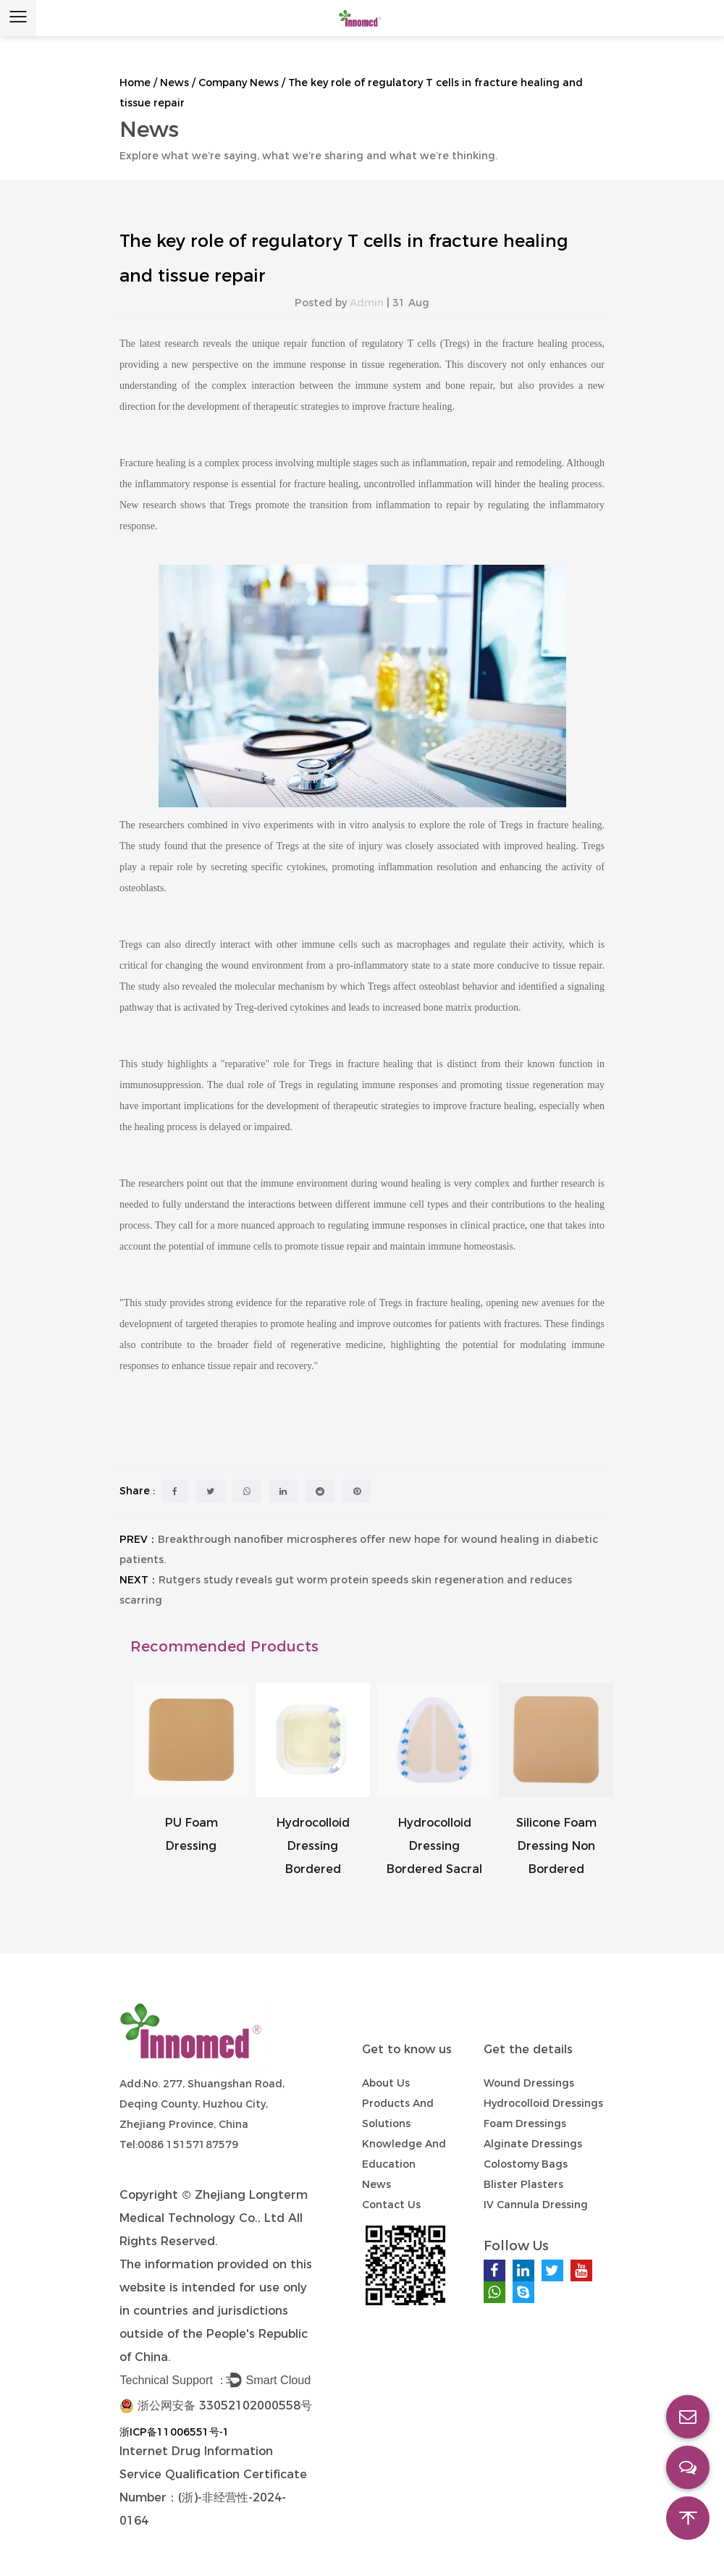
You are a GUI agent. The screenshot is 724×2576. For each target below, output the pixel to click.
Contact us (391, 2204)
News (174, 82)
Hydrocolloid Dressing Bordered (313, 1846)
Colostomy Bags (526, 2164)
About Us (386, 2082)
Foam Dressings (525, 2123)
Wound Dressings (529, 2082)
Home (135, 82)
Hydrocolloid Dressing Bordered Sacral (434, 1846)
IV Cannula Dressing (536, 2204)
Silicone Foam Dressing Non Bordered (556, 1846)
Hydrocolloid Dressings (543, 2103)
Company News (238, 82)
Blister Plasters (523, 2184)
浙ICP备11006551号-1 (174, 2431)
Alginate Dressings (533, 2143)
